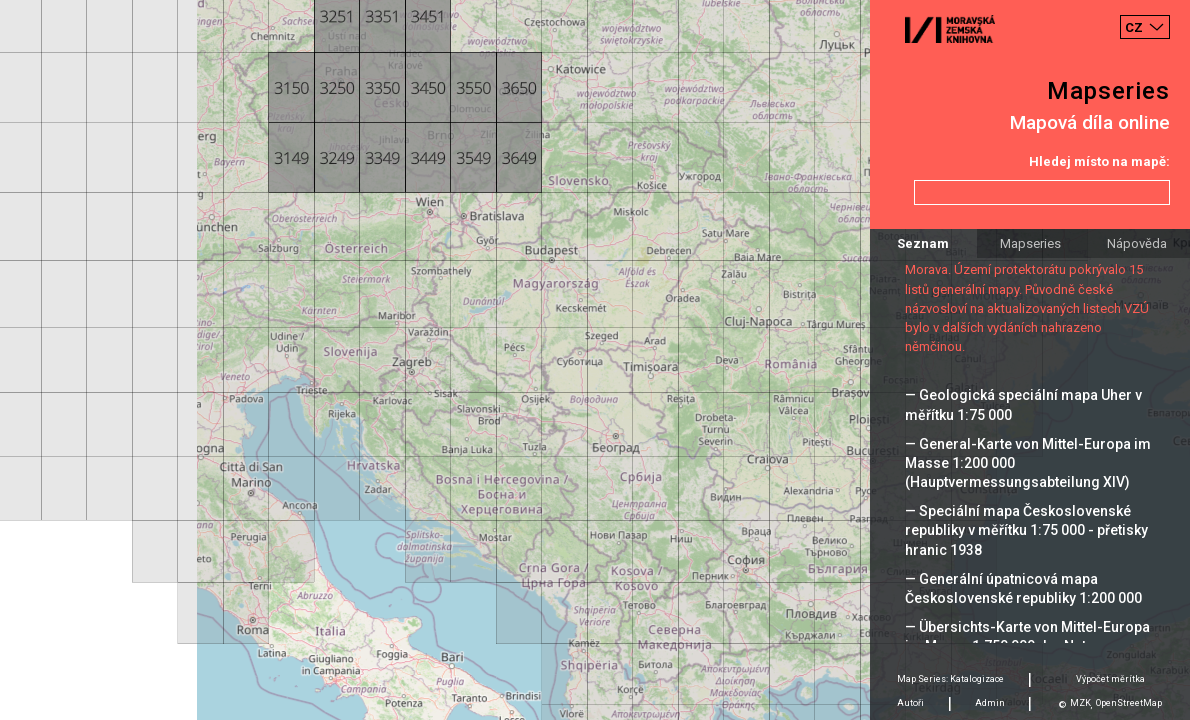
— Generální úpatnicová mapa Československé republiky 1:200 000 (1023, 588)
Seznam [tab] (923, 243)
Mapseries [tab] (1030, 243)
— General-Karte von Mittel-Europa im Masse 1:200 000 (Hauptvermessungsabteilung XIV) (1028, 463)
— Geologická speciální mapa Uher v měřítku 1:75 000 (1023, 404)
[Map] (595, 360)
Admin (990, 703)
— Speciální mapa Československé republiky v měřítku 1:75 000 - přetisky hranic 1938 (1026, 530)
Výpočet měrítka (1110, 679)
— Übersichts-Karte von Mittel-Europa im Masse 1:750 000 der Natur (1027, 636)
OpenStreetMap (1129, 703)
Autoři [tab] (910, 703)
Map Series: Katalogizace (950, 679)
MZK (1080, 703)
